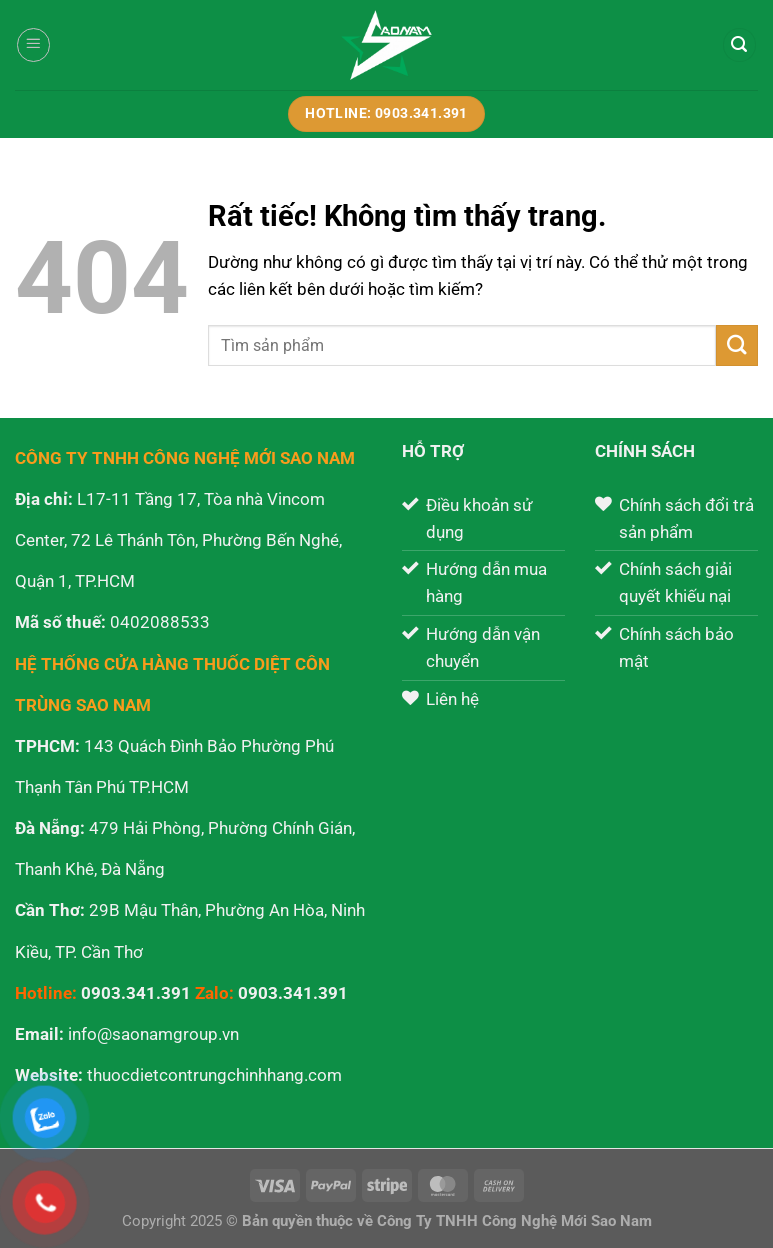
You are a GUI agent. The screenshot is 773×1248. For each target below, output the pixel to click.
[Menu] (34, 45)
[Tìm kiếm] (740, 45)
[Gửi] (737, 345)
